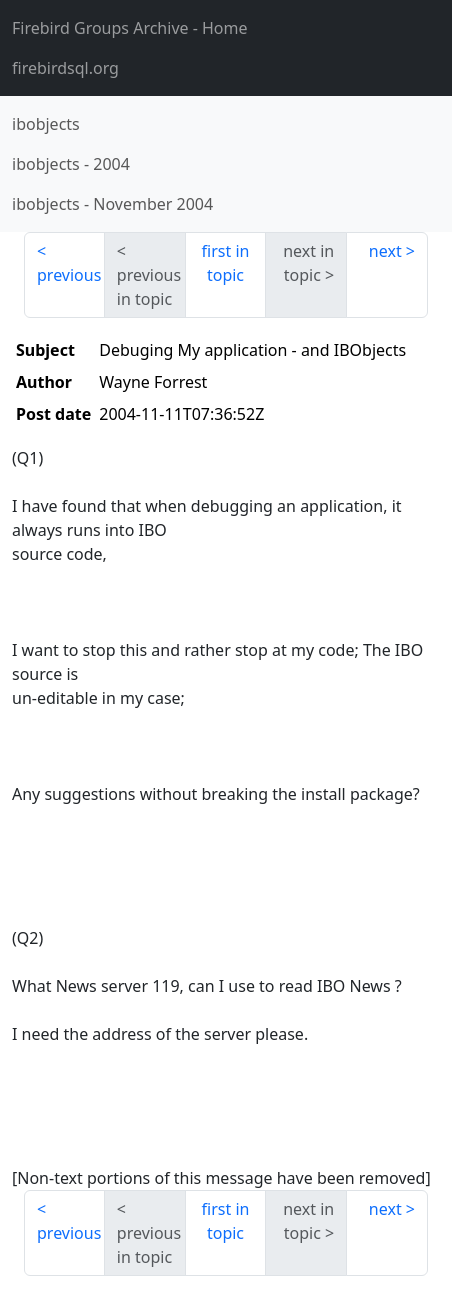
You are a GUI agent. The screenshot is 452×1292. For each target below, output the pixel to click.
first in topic (226, 263)
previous (69, 275)
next (385, 251)
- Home (130, 28)
